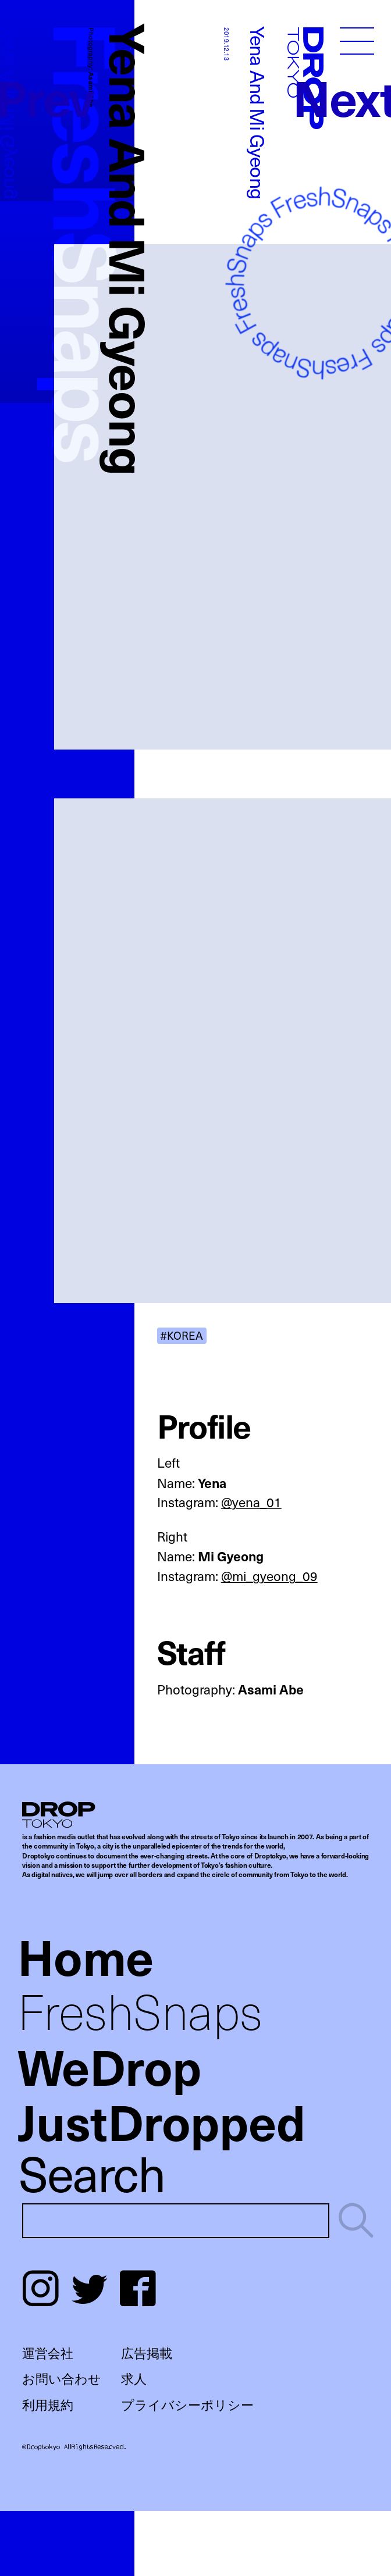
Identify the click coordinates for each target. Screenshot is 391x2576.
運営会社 (47, 2353)
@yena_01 (251, 1502)
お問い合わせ (61, 2378)
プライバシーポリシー (187, 2404)
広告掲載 (146, 2353)
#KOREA (181, 1335)
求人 (134, 2378)
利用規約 (47, 2404)
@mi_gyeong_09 (269, 1576)
